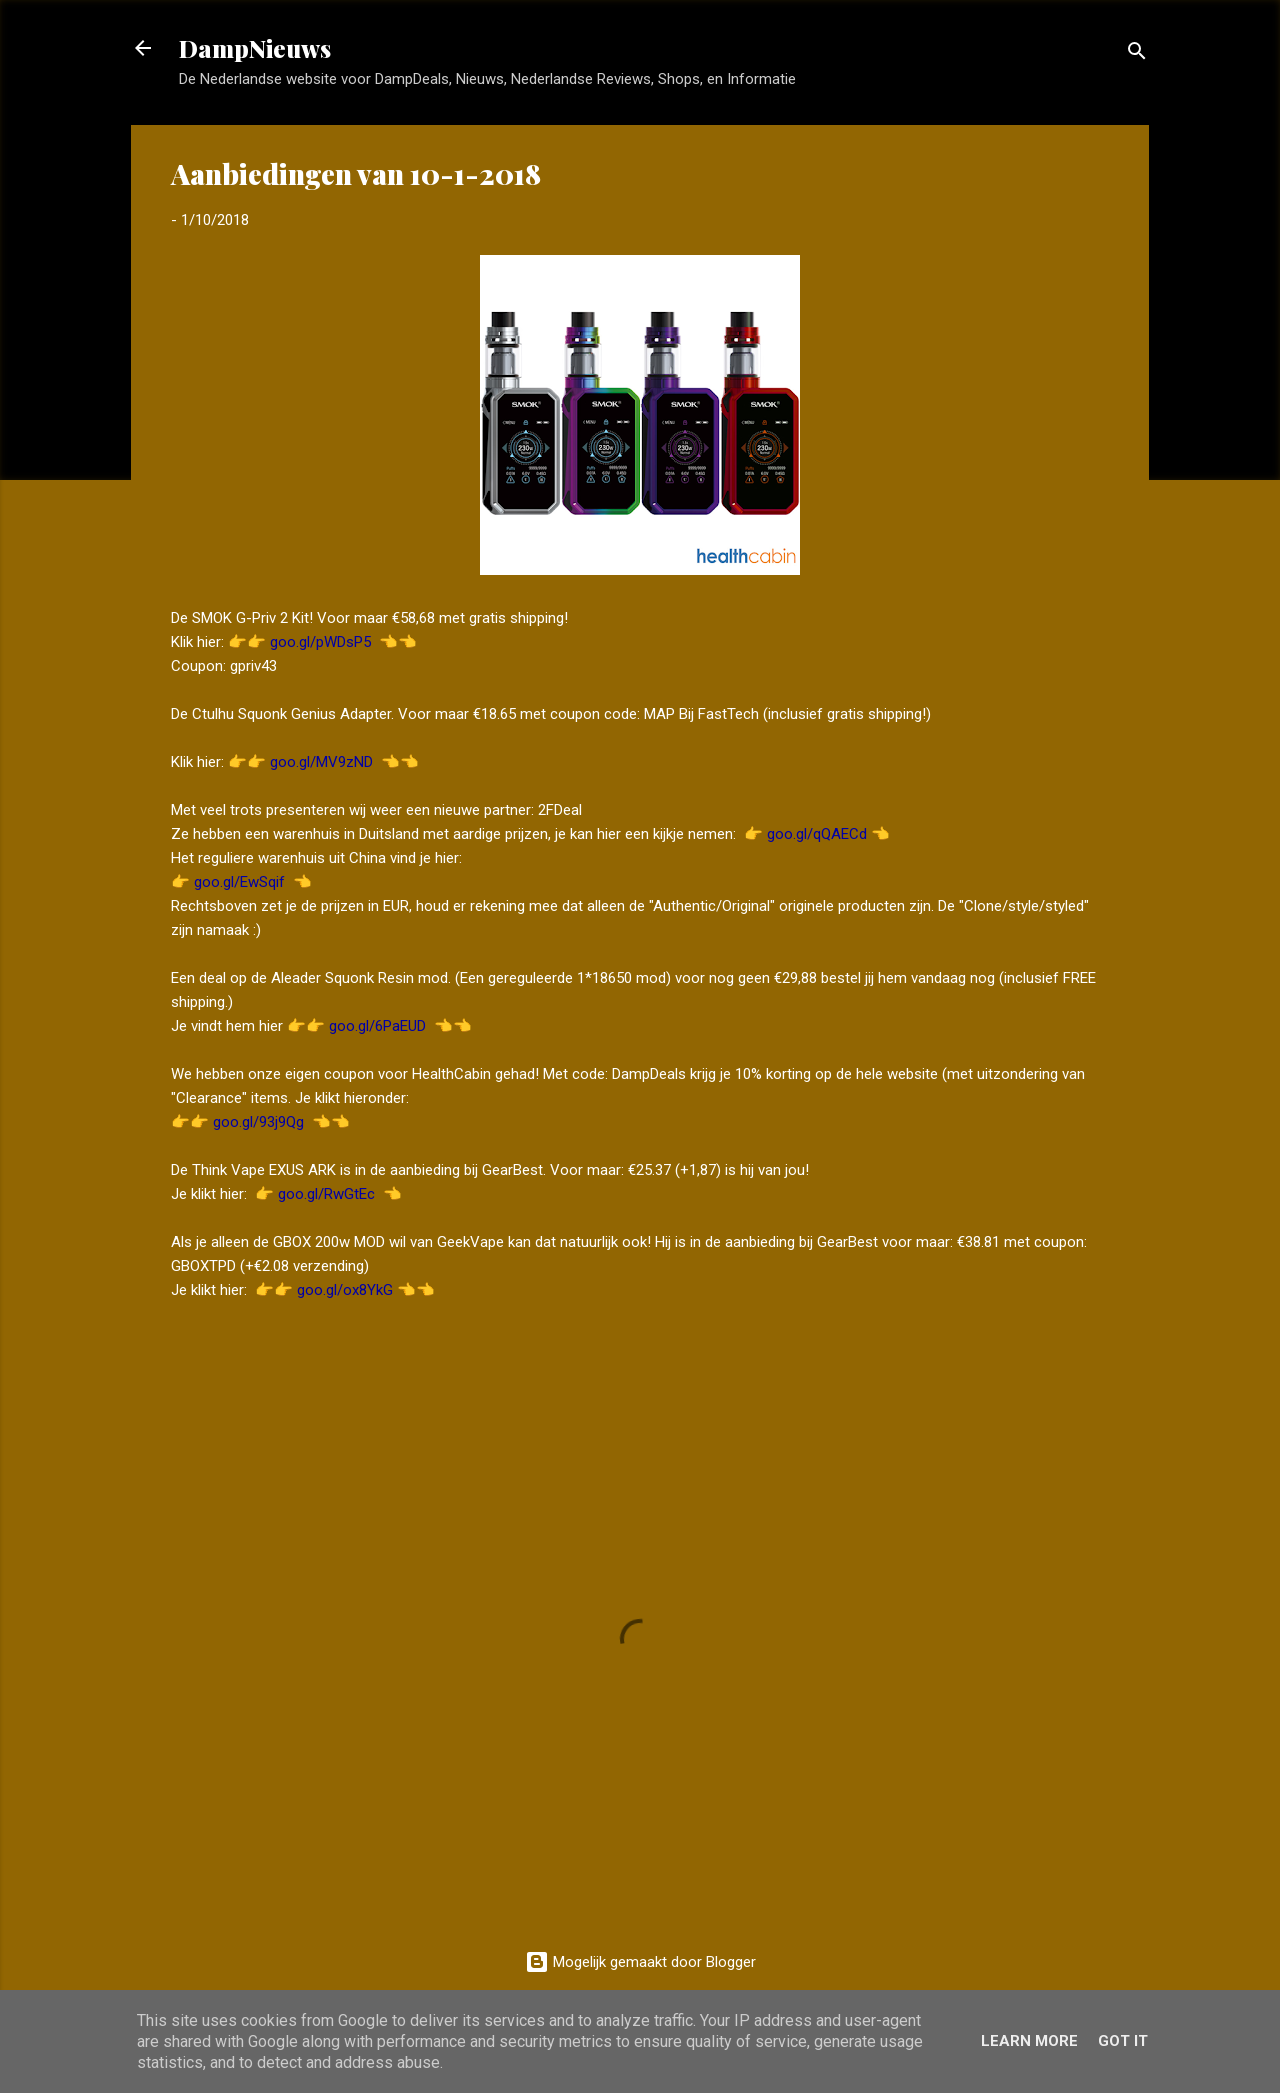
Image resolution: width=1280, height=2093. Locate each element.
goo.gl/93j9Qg (258, 1122)
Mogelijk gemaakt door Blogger (640, 1962)
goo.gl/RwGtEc (326, 1194)
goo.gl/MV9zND (321, 762)
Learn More (1029, 2041)
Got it (1123, 2041)
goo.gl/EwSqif (239, 882)
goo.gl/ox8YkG (345, 1290)
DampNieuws (255, 48)
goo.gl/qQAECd (817, 834)
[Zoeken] (1137, 54)
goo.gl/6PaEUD (377, 1026)
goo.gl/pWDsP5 (320, 642)
